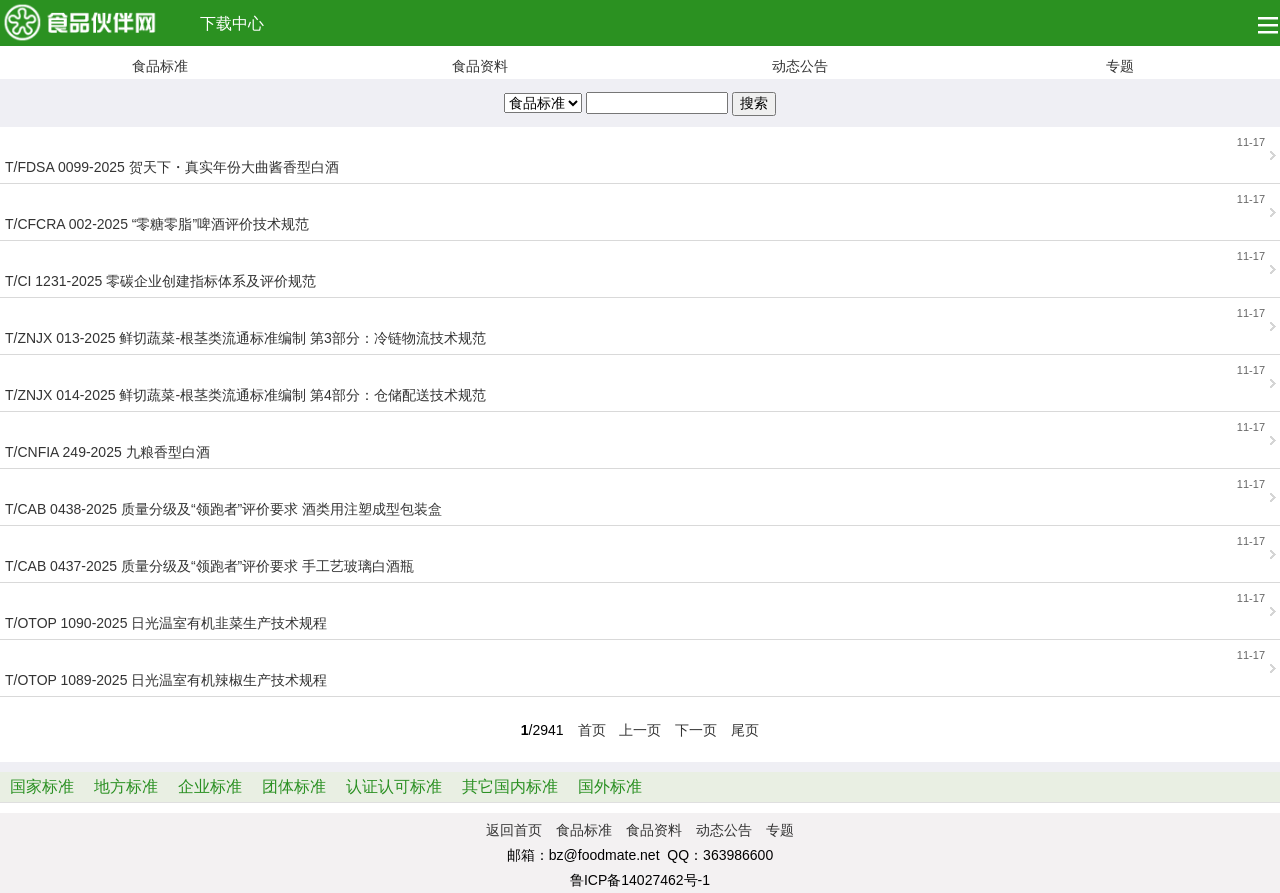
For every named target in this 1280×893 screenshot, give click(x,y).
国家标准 (42, 786)
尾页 (745, 730)
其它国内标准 (510, 786)
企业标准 (210, 786)
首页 (592, 730)
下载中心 (232, 23)
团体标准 (294, 786)
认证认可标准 (394, 786)
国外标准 (610, 786)
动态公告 (800, 66)
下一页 (696, 730)
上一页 (640, 730)
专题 (1120, 66)
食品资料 (480, 66)
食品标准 (160, 66)
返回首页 (514, 830)
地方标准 (126, 786)
